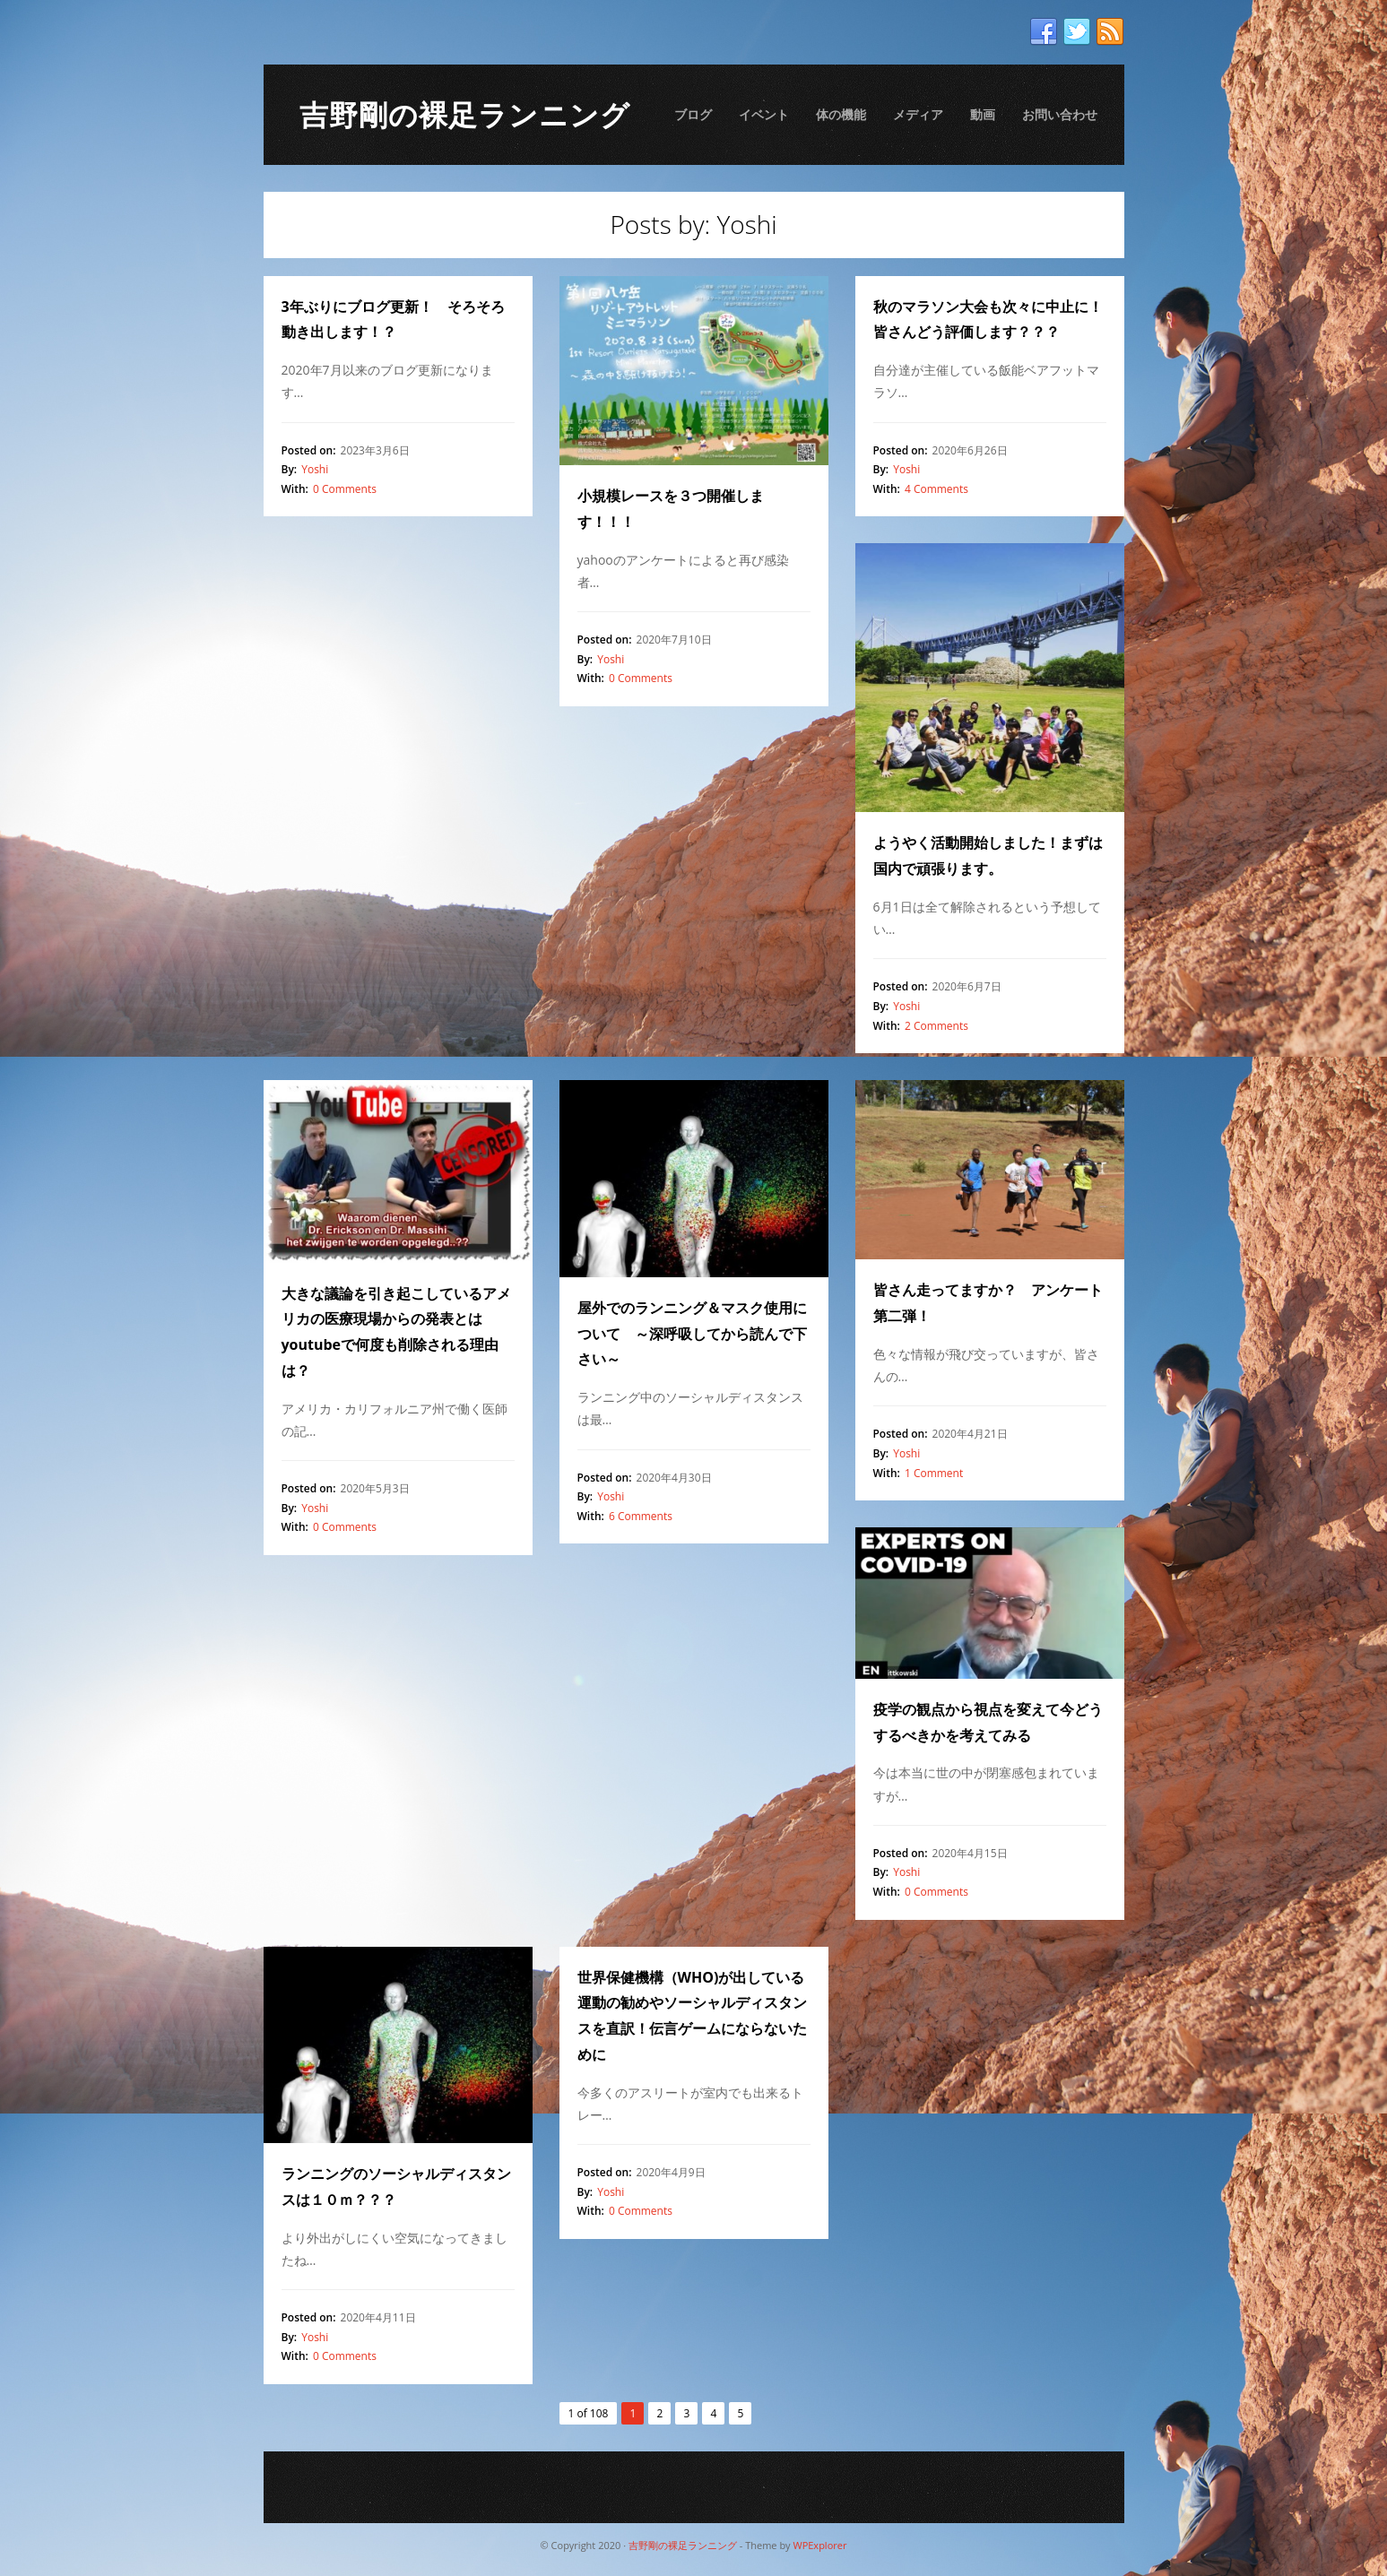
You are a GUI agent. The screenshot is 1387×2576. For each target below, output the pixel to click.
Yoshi (314, 469)
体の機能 (841, 114)
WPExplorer (819, 2545)
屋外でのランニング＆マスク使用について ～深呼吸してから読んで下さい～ (692, 1334)
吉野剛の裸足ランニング (464, 114)
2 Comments (936, 1025)
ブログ (693, 114)
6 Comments (640, 1516)
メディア (918, 114)
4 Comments (936, 489)
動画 (982, 114)
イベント (764, 114)
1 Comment (934, 1473)
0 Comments (345, 489)
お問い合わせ (1059, 114)
